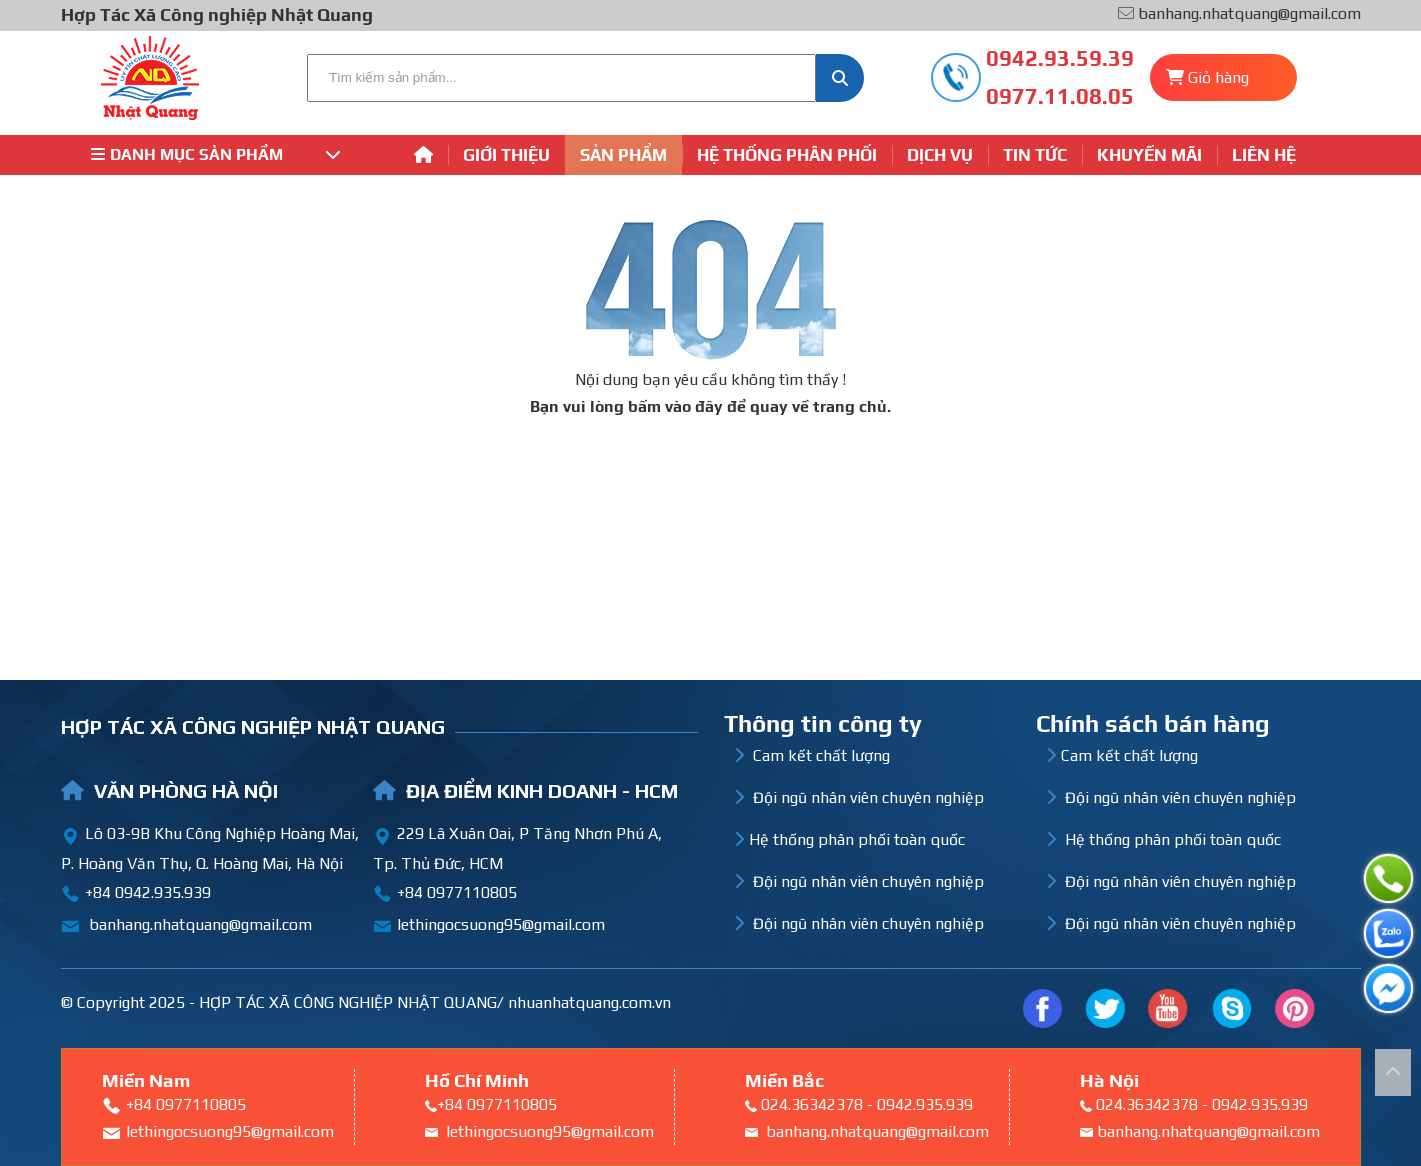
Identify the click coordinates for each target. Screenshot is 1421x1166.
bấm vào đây (675, 406)
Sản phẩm (623, 155)
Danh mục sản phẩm (216, 154)
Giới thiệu (506, 155)
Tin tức (1035, 155)
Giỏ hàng (1218, 77)
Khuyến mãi (1149, 155)
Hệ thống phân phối (787, 155)
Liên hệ (1264, 155)
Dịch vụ (940, 155)
